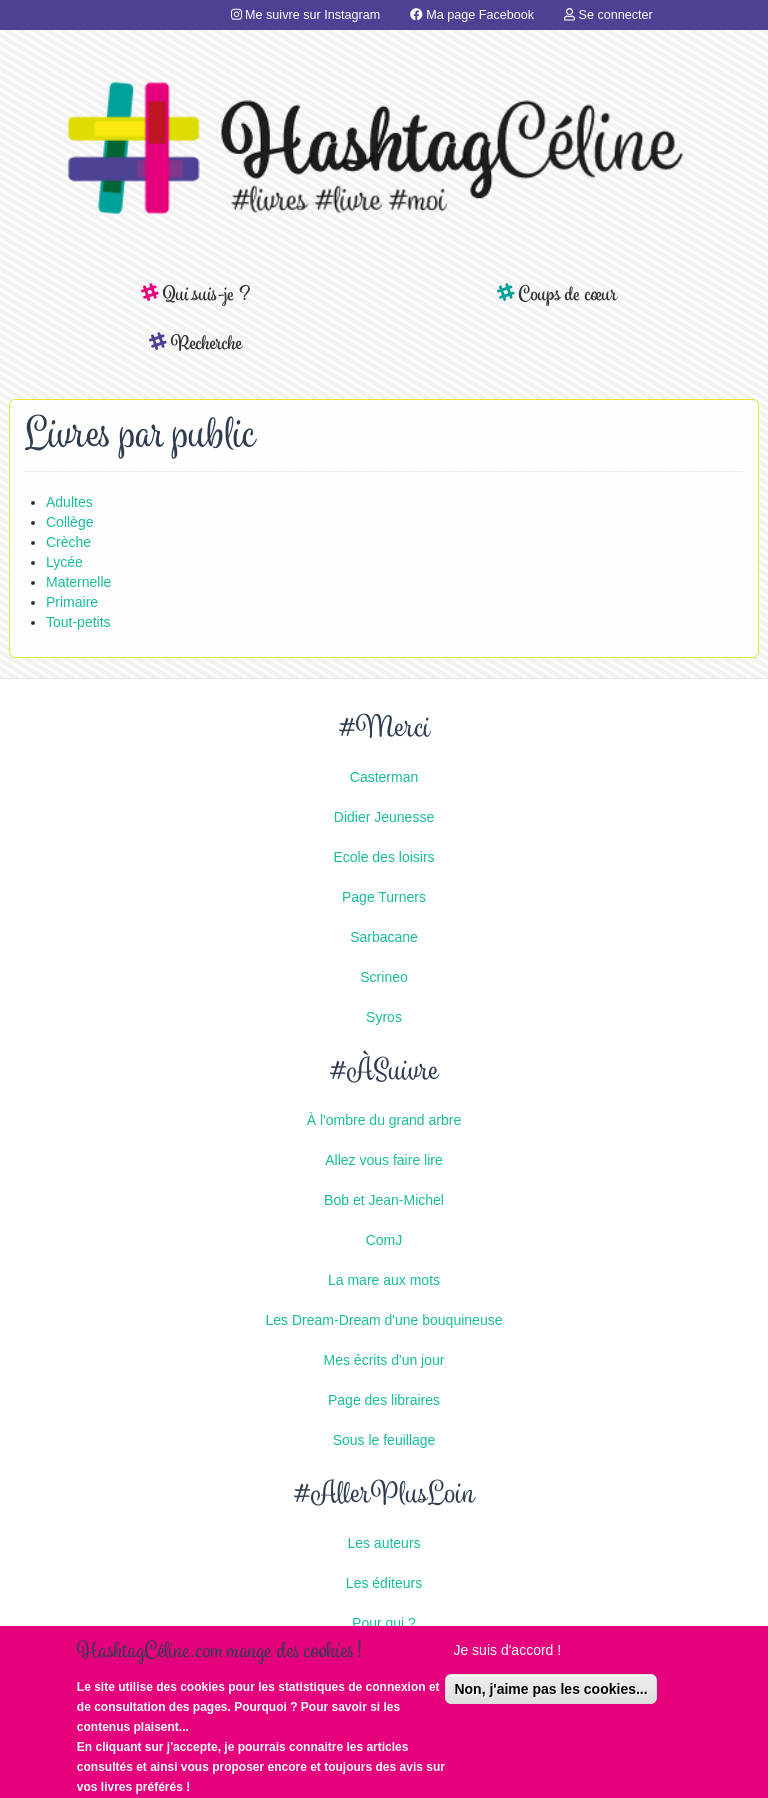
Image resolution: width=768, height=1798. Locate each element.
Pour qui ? (384, 1623)
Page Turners (384, 897)
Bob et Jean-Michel (384, 1200)
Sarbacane (384, 937)
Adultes (69, 502)
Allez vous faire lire (384, 1160)
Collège (69, 522)
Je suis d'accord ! (507, 1660)
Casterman (384, 777)
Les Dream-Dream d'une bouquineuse (384, 1320)
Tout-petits (78, 622)
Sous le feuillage (384, 1440)
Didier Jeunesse (384, 817)
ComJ (384, 1240)
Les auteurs (383, 1543)
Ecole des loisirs (383, 857)
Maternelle (78, 582)
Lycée (64, 562)
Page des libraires (384, 1400)
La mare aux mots (384, 1280)
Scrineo (383, 977)
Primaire (72, 602)
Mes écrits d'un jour (384, 1360)
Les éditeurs (384, 1583)
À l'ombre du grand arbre (384, 1120)
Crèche (68, 542)
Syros (384, 1017)
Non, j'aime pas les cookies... (550, 1699)
